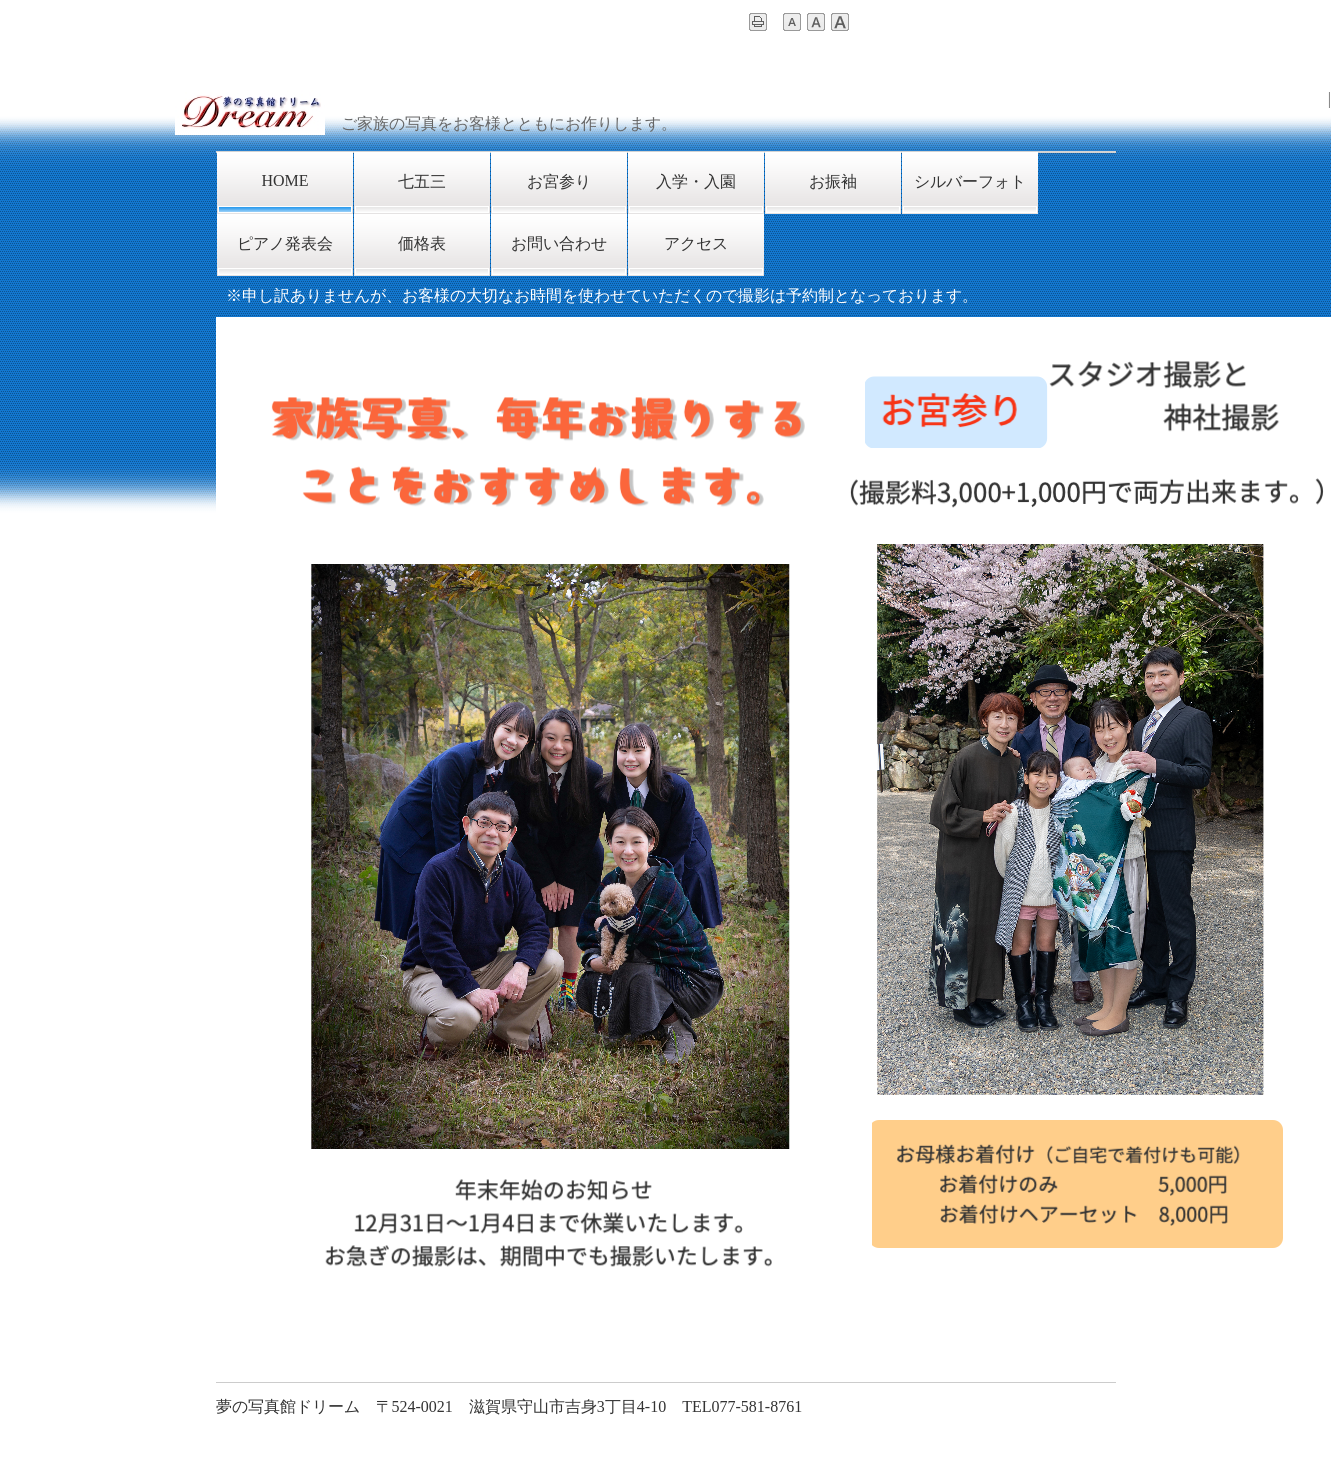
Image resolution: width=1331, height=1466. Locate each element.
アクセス (696, 243)
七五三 (422, 181)
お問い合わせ (559, 243)
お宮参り (559, 181)
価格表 (422, 243)
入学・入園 (696, 181)
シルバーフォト (970, 181)
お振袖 (833, 181)
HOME (284, 180)
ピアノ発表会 (285, 243)
